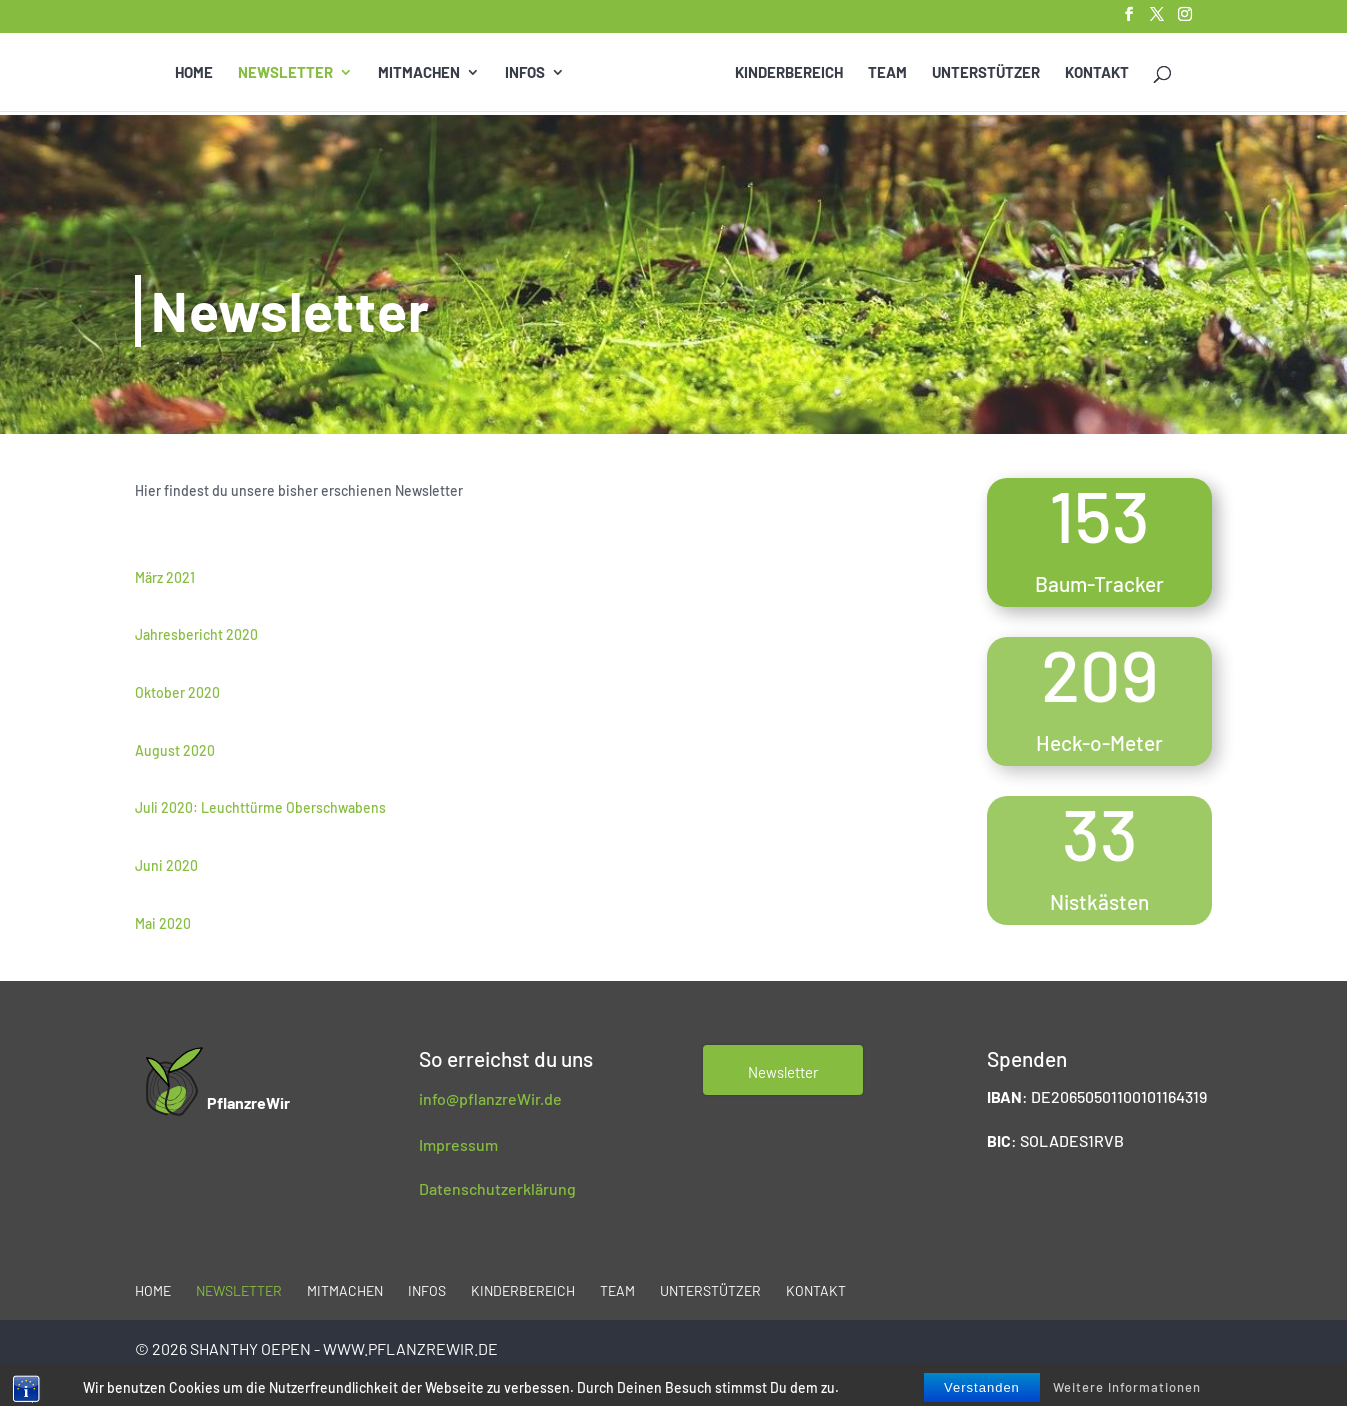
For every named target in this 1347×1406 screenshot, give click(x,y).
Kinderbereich (789, 73)
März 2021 (165, 577)
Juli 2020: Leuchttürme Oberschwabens (260, 807)
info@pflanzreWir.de (490, 1098)
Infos (525, 73)
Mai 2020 (163, 923)
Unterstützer (986, 73)
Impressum (458, 1144)
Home (194, 73)
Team (887, 73)
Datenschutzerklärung (497, 1188)
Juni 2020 (166, 865)
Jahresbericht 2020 (196, 634)
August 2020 (175, 750)
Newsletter (285, 73)
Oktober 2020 (177, 692)
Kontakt (1097, 73)
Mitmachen (419, 73)
